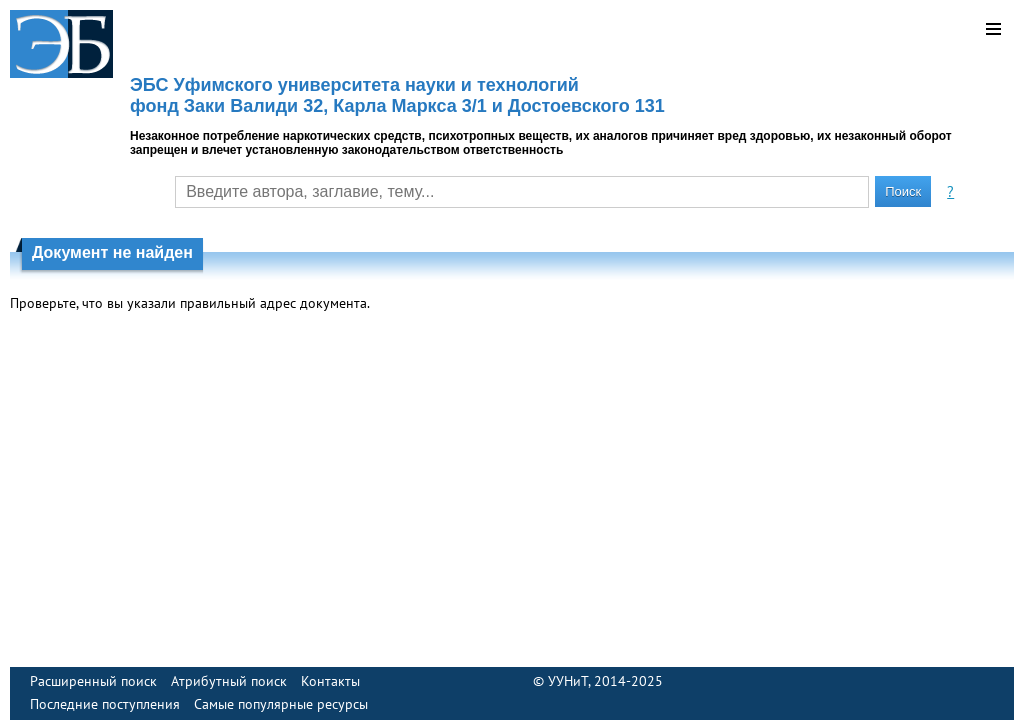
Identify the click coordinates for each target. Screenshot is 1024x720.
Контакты (330, 681)
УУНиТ (568, 681)
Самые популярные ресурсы (281, 704)
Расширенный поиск (93, 681)
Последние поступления (105, 704)
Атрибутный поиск (229, 681)
